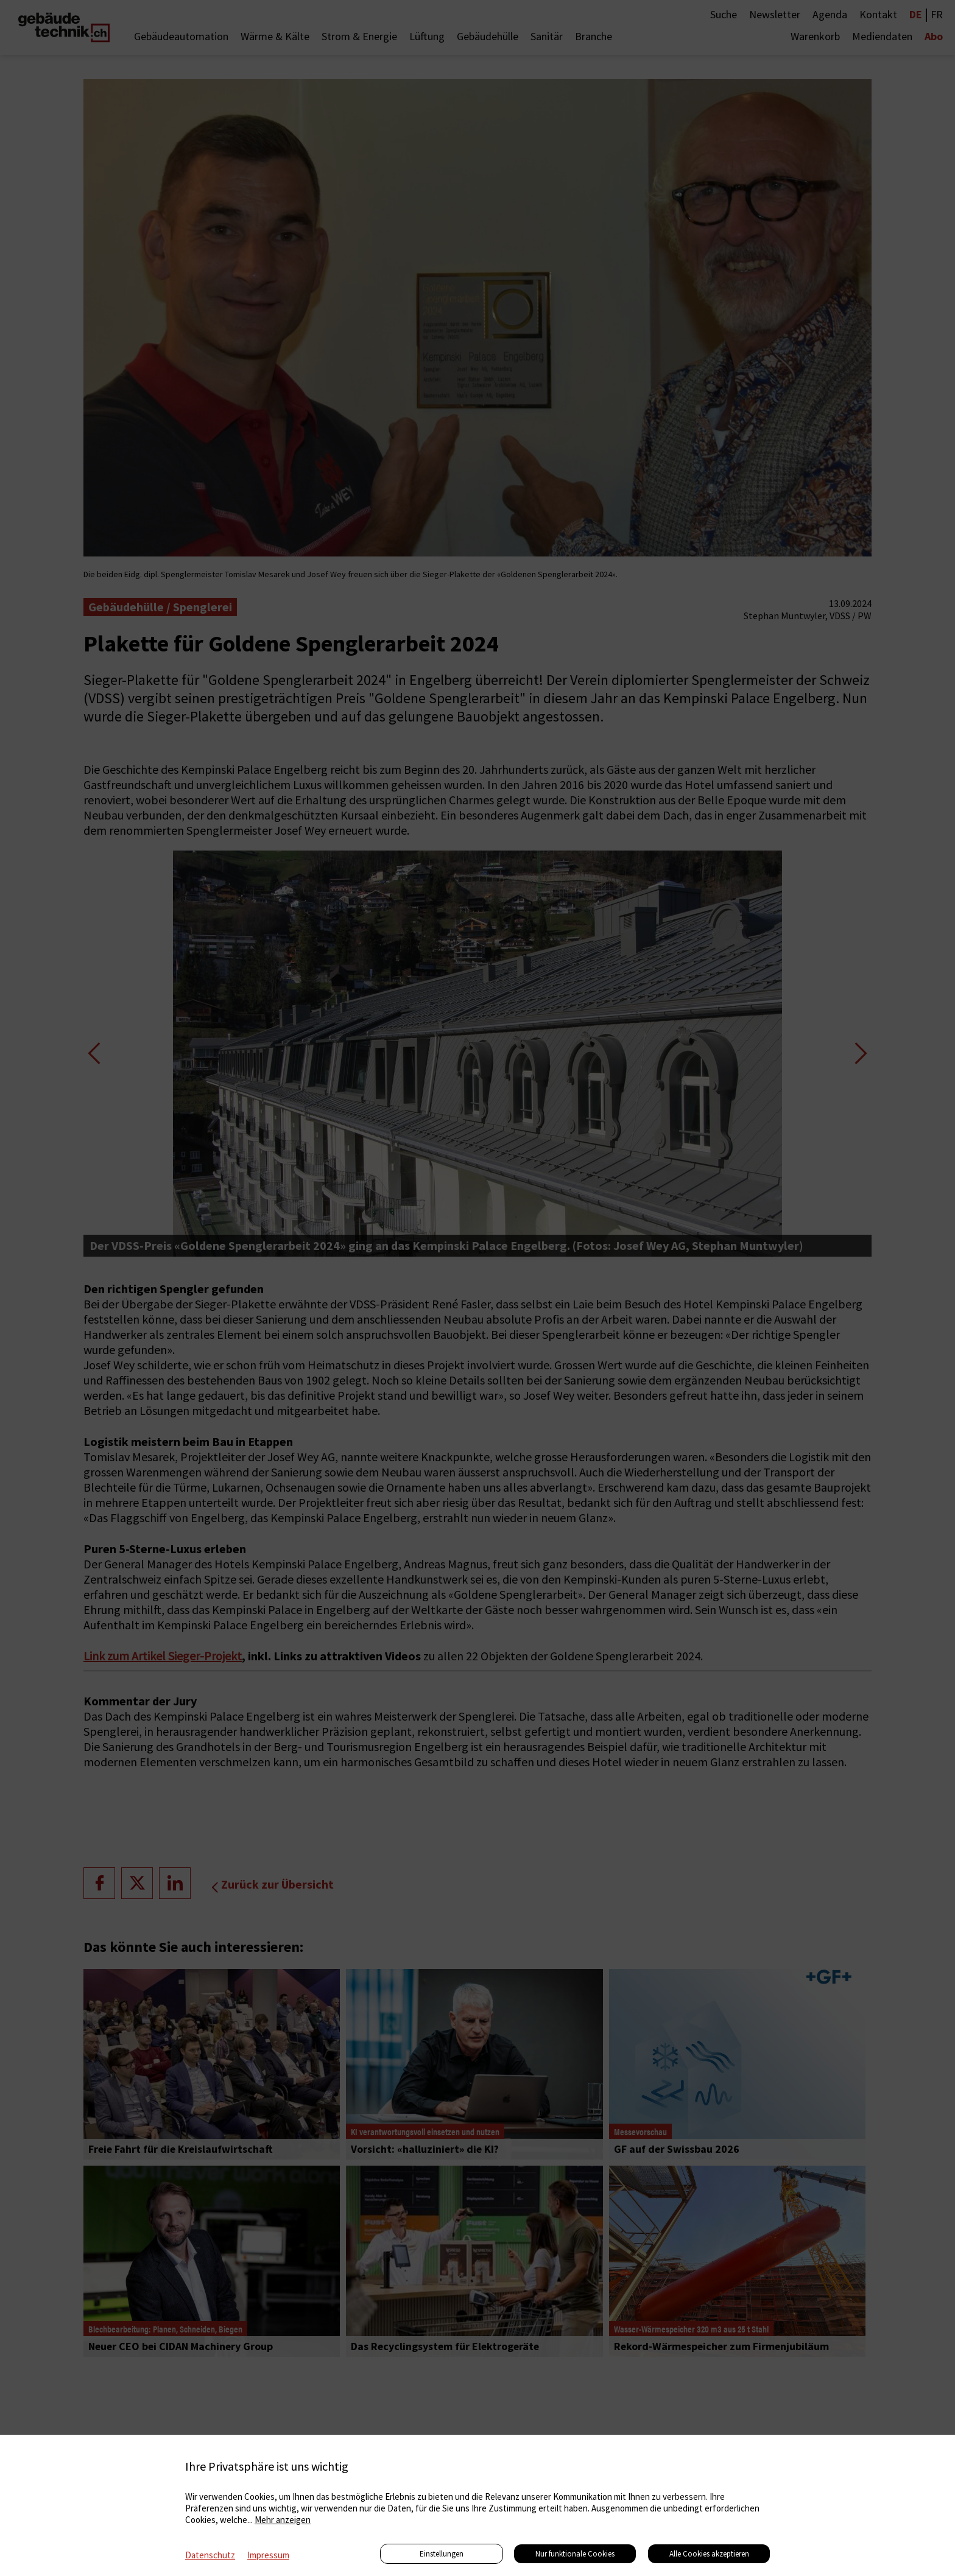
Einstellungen (441, 2554)
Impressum (268, 2555)
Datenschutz (210, 2555)
